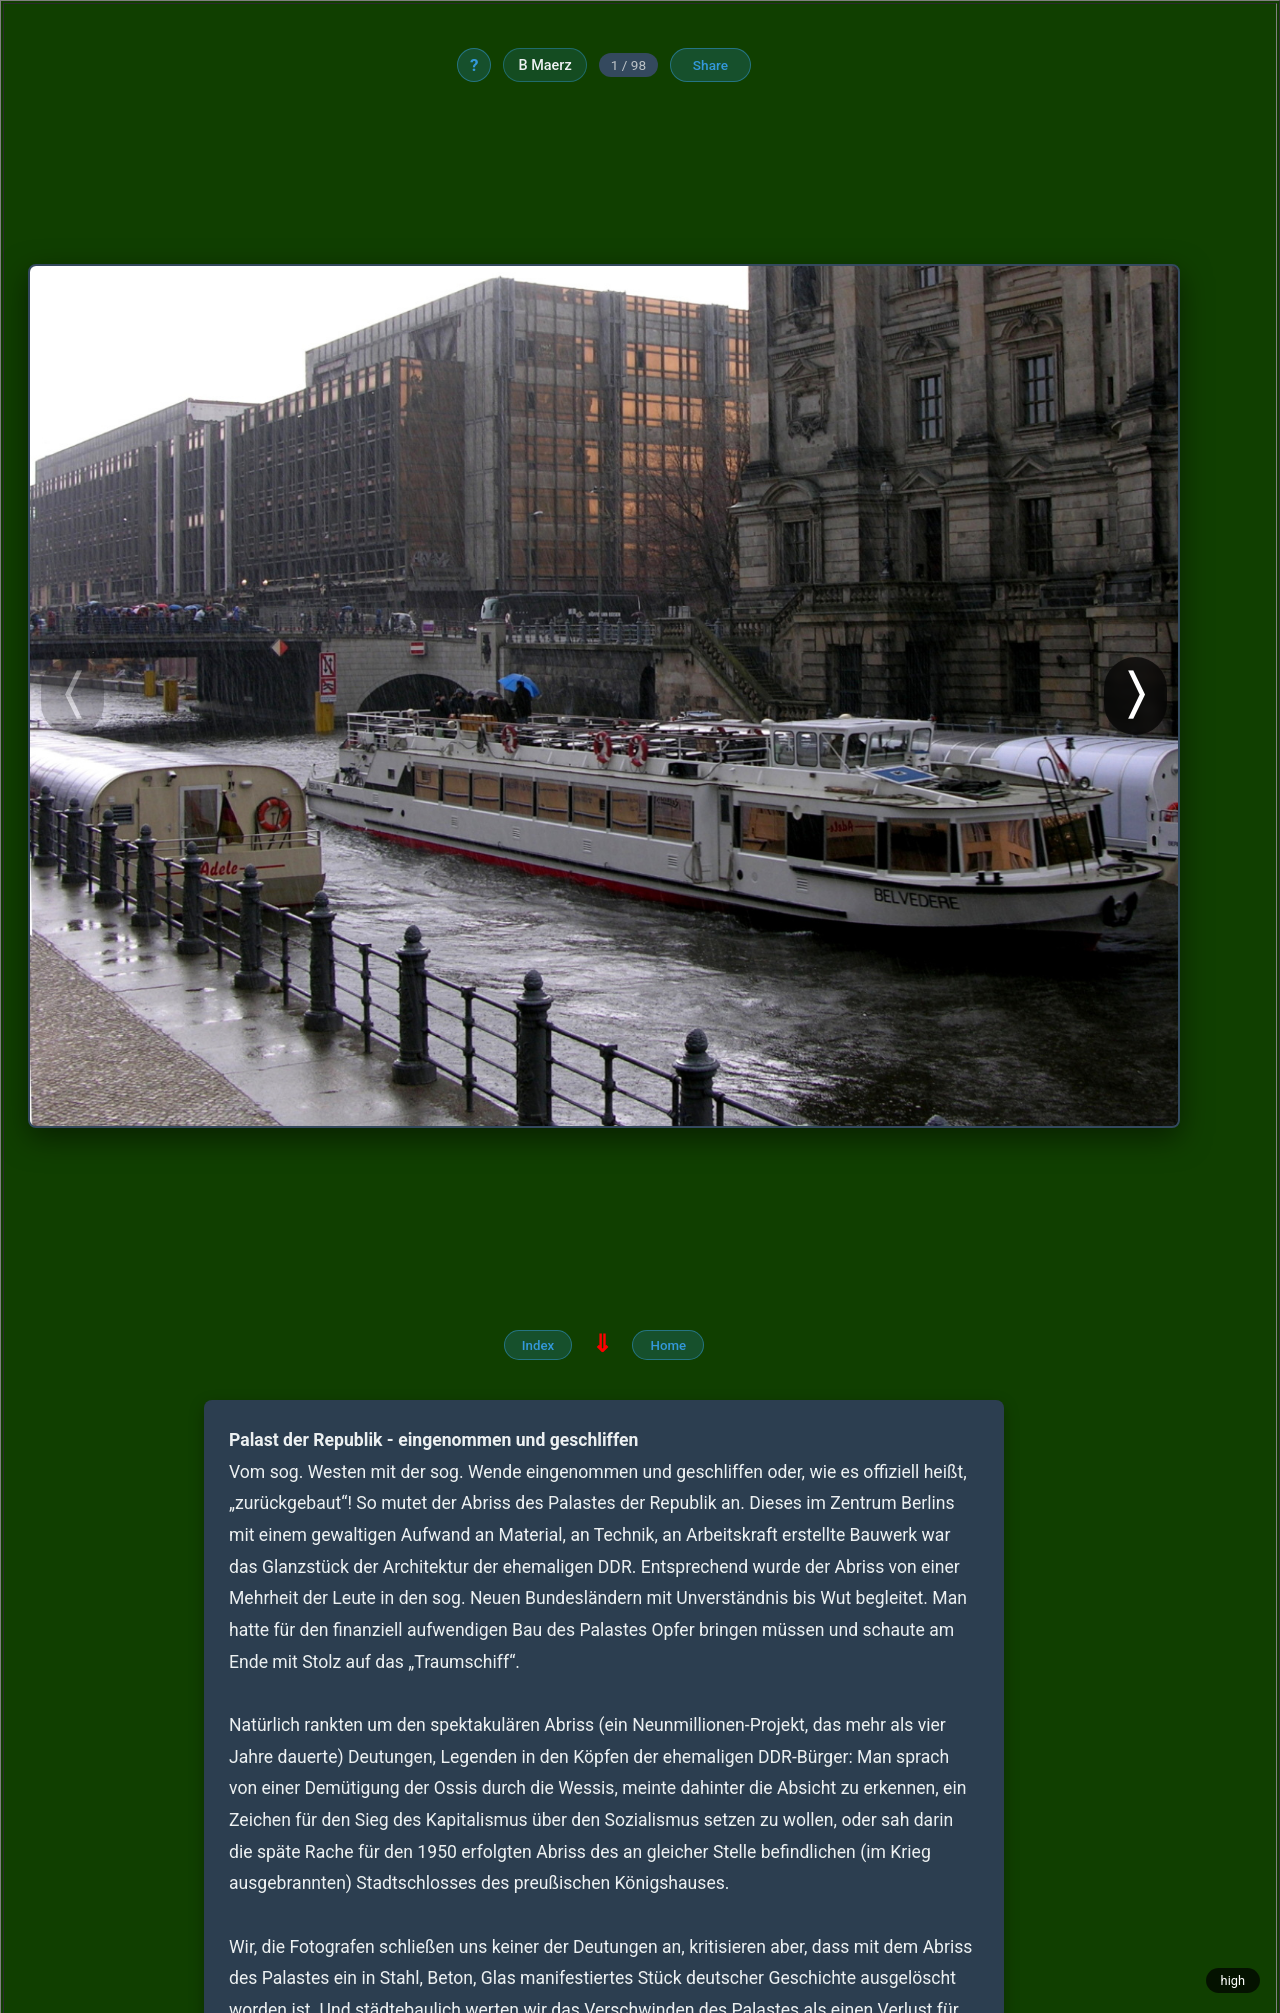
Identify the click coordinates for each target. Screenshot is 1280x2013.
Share (714, 66)
